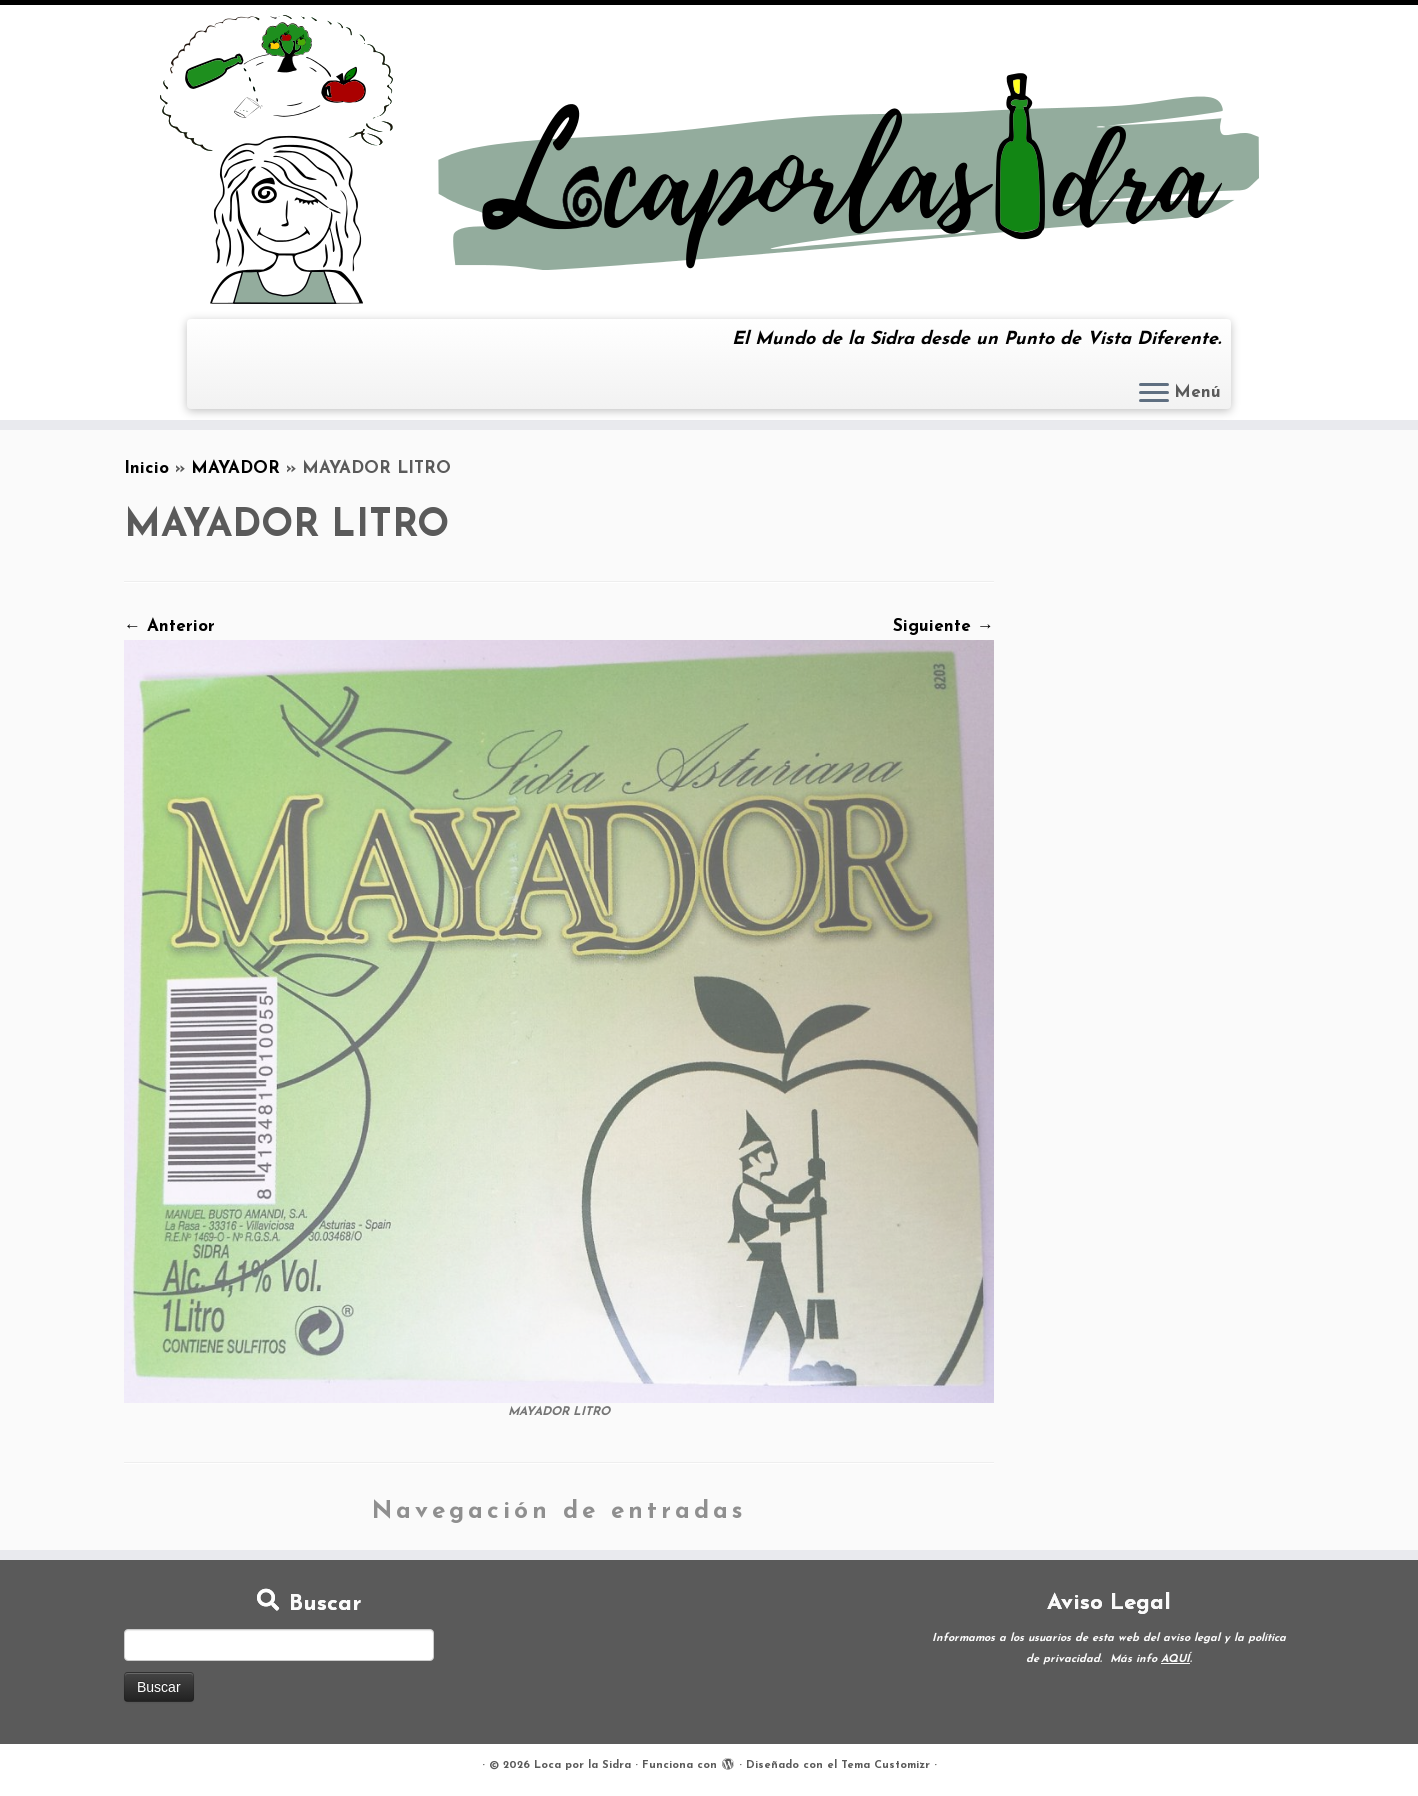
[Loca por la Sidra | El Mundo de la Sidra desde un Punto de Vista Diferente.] (709, 159)
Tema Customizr (885, 1765)
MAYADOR (235, 468)
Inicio (146, 468)
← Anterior (169, 626)
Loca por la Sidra (582, 1765)
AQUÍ (1175, 1659)
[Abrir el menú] (1154, 394)
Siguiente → (943, 626)
